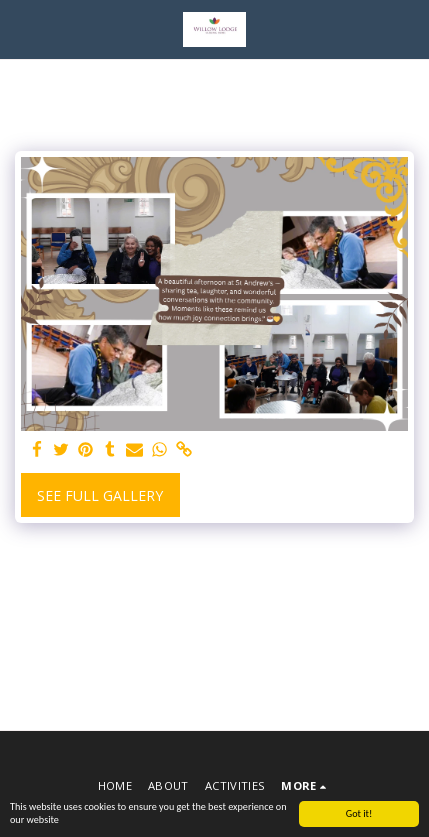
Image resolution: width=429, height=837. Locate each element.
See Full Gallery (100, 495)
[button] (22, 28)
